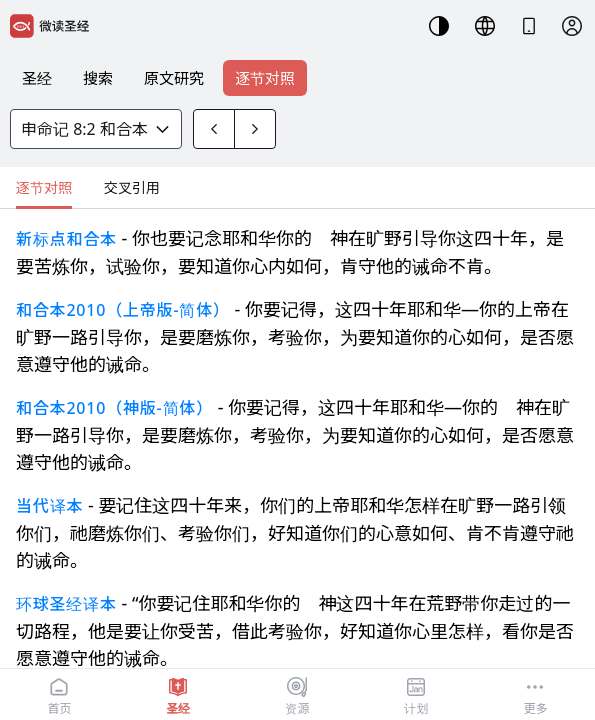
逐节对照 (265, 78)
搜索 (98, 78)
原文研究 (174, 78)
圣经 (37, 78)
